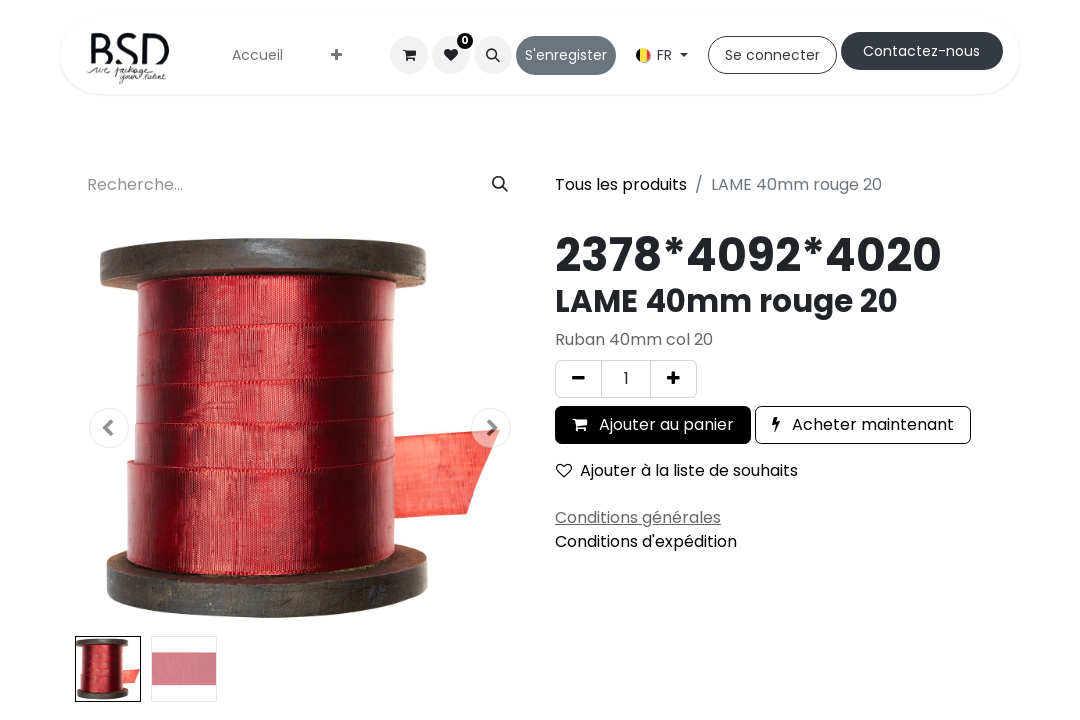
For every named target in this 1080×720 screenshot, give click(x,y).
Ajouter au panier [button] (653, 424)
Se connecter (772, 55)
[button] (493, 55)
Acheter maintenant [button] (863, 424)
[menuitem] (257, 55)
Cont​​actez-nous (921, 51)
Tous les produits (621, 184)
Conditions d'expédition (646, 541)
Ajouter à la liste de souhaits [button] (677, 470)
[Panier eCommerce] (409, 55)
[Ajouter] (673, 379)
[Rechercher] (500, 185)
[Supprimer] (578, 379)
